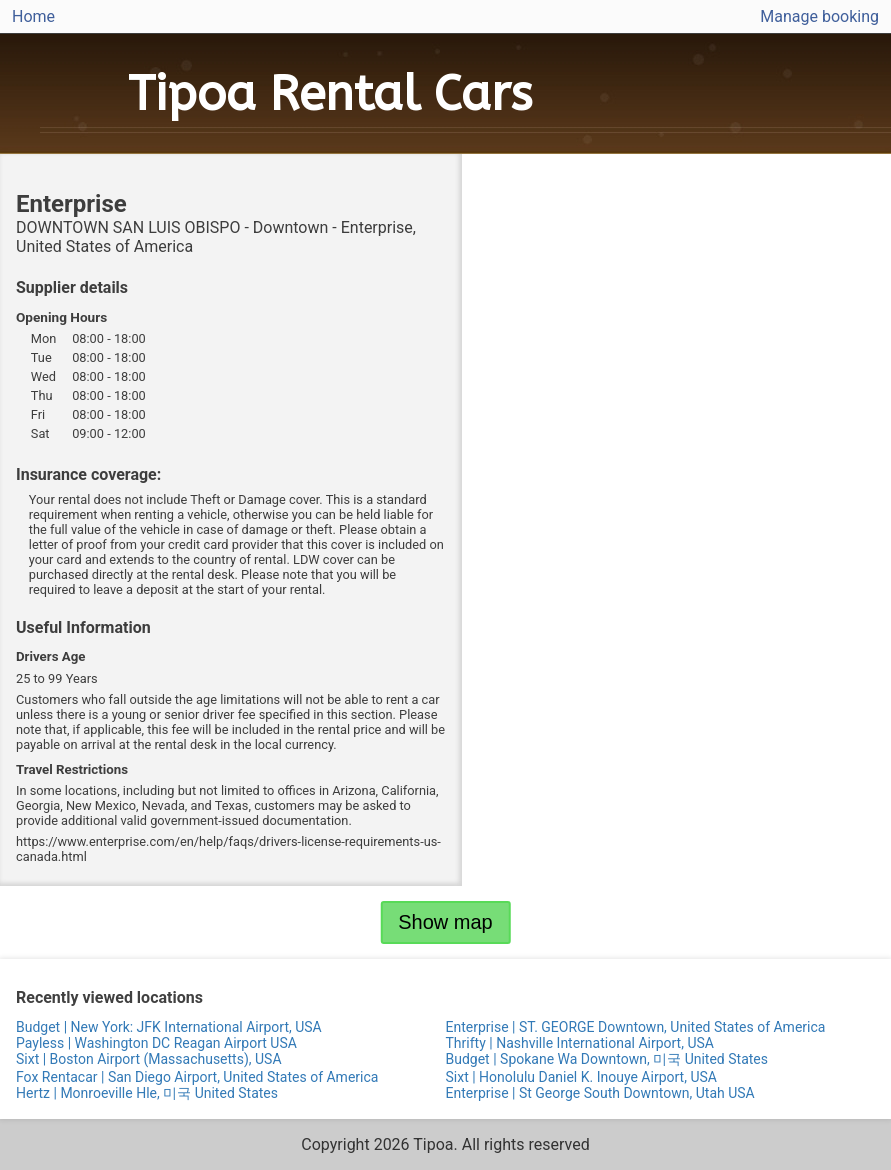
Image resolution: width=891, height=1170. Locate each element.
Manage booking (819, 16)
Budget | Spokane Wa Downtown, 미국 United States (607, 1059)
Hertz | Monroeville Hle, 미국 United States (147, 1093)
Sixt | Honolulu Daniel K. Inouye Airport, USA (581, 1077)
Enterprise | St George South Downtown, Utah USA (600, 1093)
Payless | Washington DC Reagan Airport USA (156, 1043)
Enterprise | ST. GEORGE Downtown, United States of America (636, 1027)
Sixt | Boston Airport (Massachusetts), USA (149, 1059)
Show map (445, 922)
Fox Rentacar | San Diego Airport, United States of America (197, 1077)
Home (33, 16)
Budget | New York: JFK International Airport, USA (169, 1027)
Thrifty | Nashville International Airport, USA (580, 1043)
